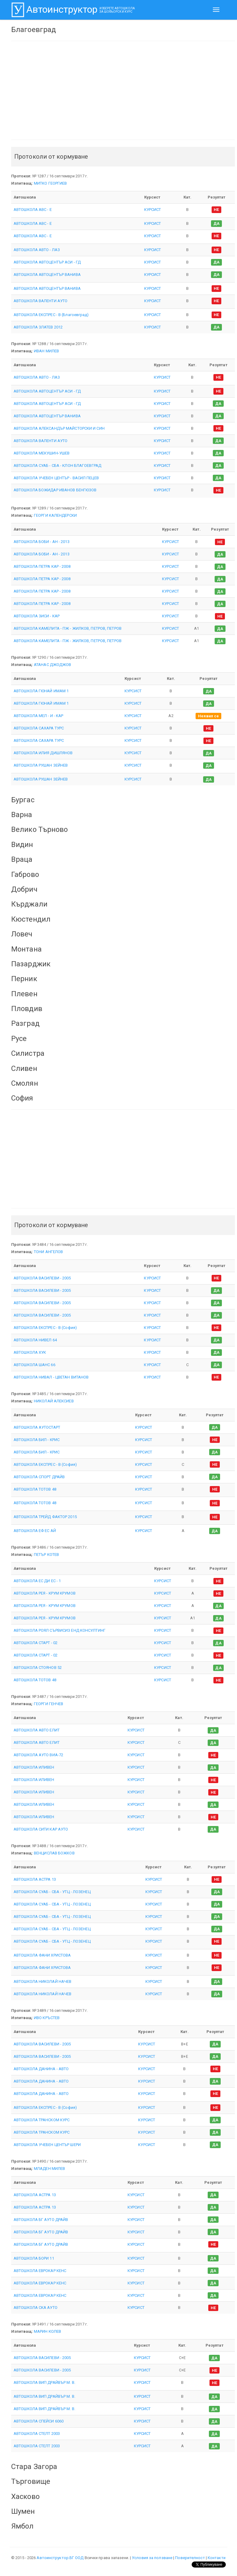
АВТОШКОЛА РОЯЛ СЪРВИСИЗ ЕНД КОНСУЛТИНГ (60, 1630)
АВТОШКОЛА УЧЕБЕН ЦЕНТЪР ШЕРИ (47, 2144)
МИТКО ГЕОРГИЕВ (50, 183)
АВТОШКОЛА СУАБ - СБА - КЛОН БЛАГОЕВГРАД (57, 465)
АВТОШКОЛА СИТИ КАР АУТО (41, 1829)
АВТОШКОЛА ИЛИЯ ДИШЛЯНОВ (43, 753)
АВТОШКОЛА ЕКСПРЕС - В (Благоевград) (51, 314)
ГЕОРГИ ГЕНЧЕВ (48, 1704)
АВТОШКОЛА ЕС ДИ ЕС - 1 (37, 1581)
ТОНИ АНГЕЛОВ (48, 1251)
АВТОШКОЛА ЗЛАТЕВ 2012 (38, 327)
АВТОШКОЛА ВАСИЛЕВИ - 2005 (42, 1278)
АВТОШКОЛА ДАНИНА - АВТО (41, 2069)
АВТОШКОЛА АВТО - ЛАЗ (37, 249)
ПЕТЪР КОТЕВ (46, 1554)
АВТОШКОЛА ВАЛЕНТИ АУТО (40, 301)
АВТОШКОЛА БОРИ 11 (34, 2258)
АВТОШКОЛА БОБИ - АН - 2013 (42, 541)
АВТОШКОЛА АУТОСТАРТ (37, 1427)
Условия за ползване (152, 2557)
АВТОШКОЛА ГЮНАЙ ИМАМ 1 (41, 691)
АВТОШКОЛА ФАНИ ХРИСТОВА (42, 1955)
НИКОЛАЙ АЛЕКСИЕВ (54, 1401)
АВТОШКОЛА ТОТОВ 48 (35, 1489)
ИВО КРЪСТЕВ (47, 2017)
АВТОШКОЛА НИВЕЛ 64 (35, 1340)
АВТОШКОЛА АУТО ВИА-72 (38, 1755)
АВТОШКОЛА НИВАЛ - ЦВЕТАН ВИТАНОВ (51, 1377)
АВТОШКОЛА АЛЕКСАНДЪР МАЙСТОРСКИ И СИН (59, 428)
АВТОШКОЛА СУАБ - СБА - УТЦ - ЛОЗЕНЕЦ (52, 1891)
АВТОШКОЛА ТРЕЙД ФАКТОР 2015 (45, 1516)
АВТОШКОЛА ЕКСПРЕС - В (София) (45, 1327)
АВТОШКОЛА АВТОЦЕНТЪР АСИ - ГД (47, 262)
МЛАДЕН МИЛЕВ (49, 2168)
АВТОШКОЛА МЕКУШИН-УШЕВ (42, 453)
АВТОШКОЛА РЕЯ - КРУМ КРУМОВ (45, 1593)
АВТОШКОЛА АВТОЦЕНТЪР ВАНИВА (47, 274)
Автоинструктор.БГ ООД (60, 2557)
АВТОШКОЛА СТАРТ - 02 (35, 1642)
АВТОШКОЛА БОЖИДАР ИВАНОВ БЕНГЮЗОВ (55, 490)
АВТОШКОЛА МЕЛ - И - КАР (38, 715)
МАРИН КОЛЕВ (47, 2331)
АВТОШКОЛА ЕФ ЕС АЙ (35, 1530)
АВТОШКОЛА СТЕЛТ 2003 (37, 2433)
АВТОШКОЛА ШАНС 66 (34, 1364)
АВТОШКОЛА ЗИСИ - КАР (37, 616)
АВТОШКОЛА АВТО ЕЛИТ (37, 1730)
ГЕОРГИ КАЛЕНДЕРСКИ (55, 515)
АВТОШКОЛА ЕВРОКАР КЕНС (40, 2270)
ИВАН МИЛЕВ (46, 351)
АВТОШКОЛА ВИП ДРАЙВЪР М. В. (44, 2382)
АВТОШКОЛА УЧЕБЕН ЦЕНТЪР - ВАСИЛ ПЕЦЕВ (56, 478)
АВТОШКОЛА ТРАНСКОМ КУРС (42, 2120)
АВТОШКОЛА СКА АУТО (35, 2307)
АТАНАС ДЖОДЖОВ (52, 664)
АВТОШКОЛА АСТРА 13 (35, 1879)
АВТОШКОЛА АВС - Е (33, 209)
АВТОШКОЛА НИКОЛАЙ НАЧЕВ (42, 1981)
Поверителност (190, 2557)
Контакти (217, 2557)
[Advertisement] (123, 90)
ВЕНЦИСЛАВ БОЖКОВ (54, 1853)
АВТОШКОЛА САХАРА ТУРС (39, 728)
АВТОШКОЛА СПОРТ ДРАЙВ (39, 1477)
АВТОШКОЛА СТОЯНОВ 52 (38, 1667)
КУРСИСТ (152, 209)
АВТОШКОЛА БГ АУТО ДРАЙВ (41, 2219)
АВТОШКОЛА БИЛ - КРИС (37, 1439)
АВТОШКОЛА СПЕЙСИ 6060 (38, 2421)
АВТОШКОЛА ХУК (30, 1352)
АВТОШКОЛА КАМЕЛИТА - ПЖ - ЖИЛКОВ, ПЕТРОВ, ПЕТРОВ (68, 628)
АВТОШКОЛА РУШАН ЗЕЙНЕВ (41, 765)
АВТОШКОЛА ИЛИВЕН (34, 1767)
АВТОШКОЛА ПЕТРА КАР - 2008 (42, 566)
